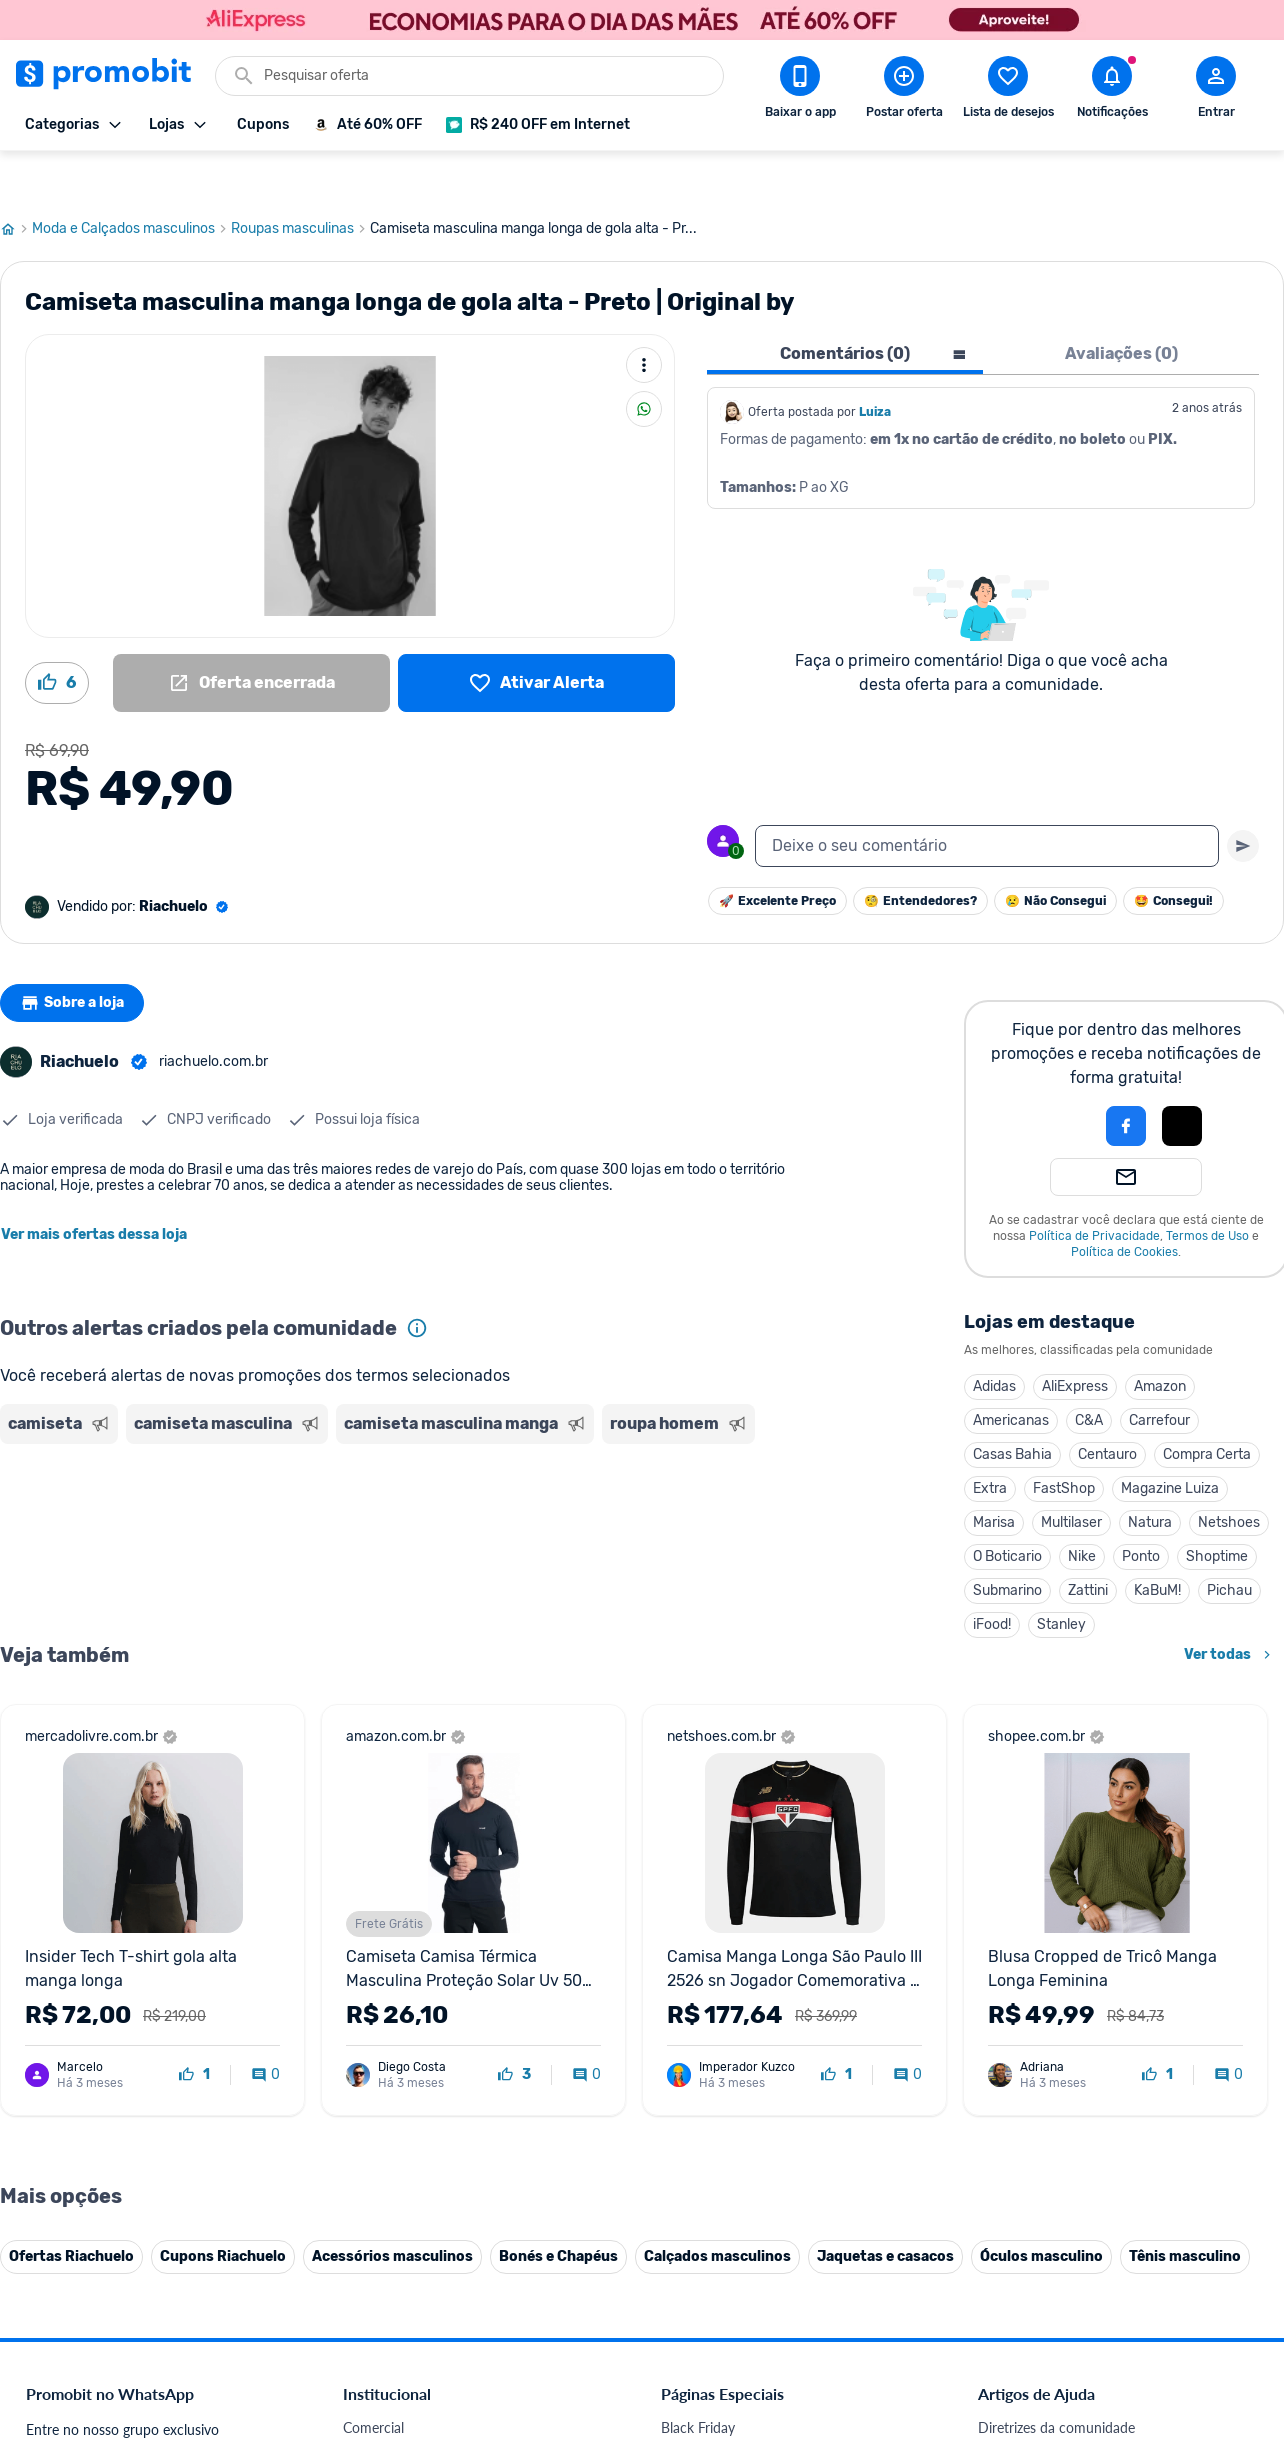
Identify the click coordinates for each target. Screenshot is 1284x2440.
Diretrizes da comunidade (1056, 2381)
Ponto (1141, 1510)
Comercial (373, 2381)
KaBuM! (1157, 1544)
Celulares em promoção (733, 2405)
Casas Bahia (1012, 1408)
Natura (1150, 1476)
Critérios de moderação (1049, 2405)
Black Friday (698, 2381)
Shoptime (1217, 1510)
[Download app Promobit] (800, 91)
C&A (1089, 1374)
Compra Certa (1207, 1408)
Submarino (1007, 1544)
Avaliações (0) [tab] (1121, 307)
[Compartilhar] (644, 363)
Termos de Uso (1207, 1190)
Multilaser (1071, 1476)
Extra (990, 1442)
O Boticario (1007, 1510)
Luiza (875, 366)
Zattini (1088, 1544)
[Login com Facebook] (1126, 1080)
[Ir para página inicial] (16, 183)
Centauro (1107, 1408)
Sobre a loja (77, 957)
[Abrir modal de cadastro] (1216, 91)
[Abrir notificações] (1112, 91)
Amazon (1160, 1340)
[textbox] (987, 800)
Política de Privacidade (1094, 1190)
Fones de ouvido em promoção (756, 2429)
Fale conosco (383, 2405)
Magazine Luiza (1170, 1442)
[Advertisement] (384, 1483)
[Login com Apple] (1182, 1080)
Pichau (1229, 1544)
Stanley (1061, 1578)
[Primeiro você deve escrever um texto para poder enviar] (1243, 800)
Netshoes (1229, 1476)
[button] (1058, 1080)
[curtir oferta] (194, 2029)
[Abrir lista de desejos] (1008, 91)
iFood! (992, 1578)
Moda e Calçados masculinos (131, 183)
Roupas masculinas (300, 183)
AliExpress (1075, 1340)
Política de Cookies (1124, 1206)
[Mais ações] (644, 319)
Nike (1082, 1510)
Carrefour (1159, 1374)
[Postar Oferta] (904, 91)
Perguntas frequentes (1043, 2429)
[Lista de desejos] (536, 637)
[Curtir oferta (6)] (57, 637)
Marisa (994, 1476)
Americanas (1011, 1374)
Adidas (994, 1340)
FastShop (1064, 1442)
